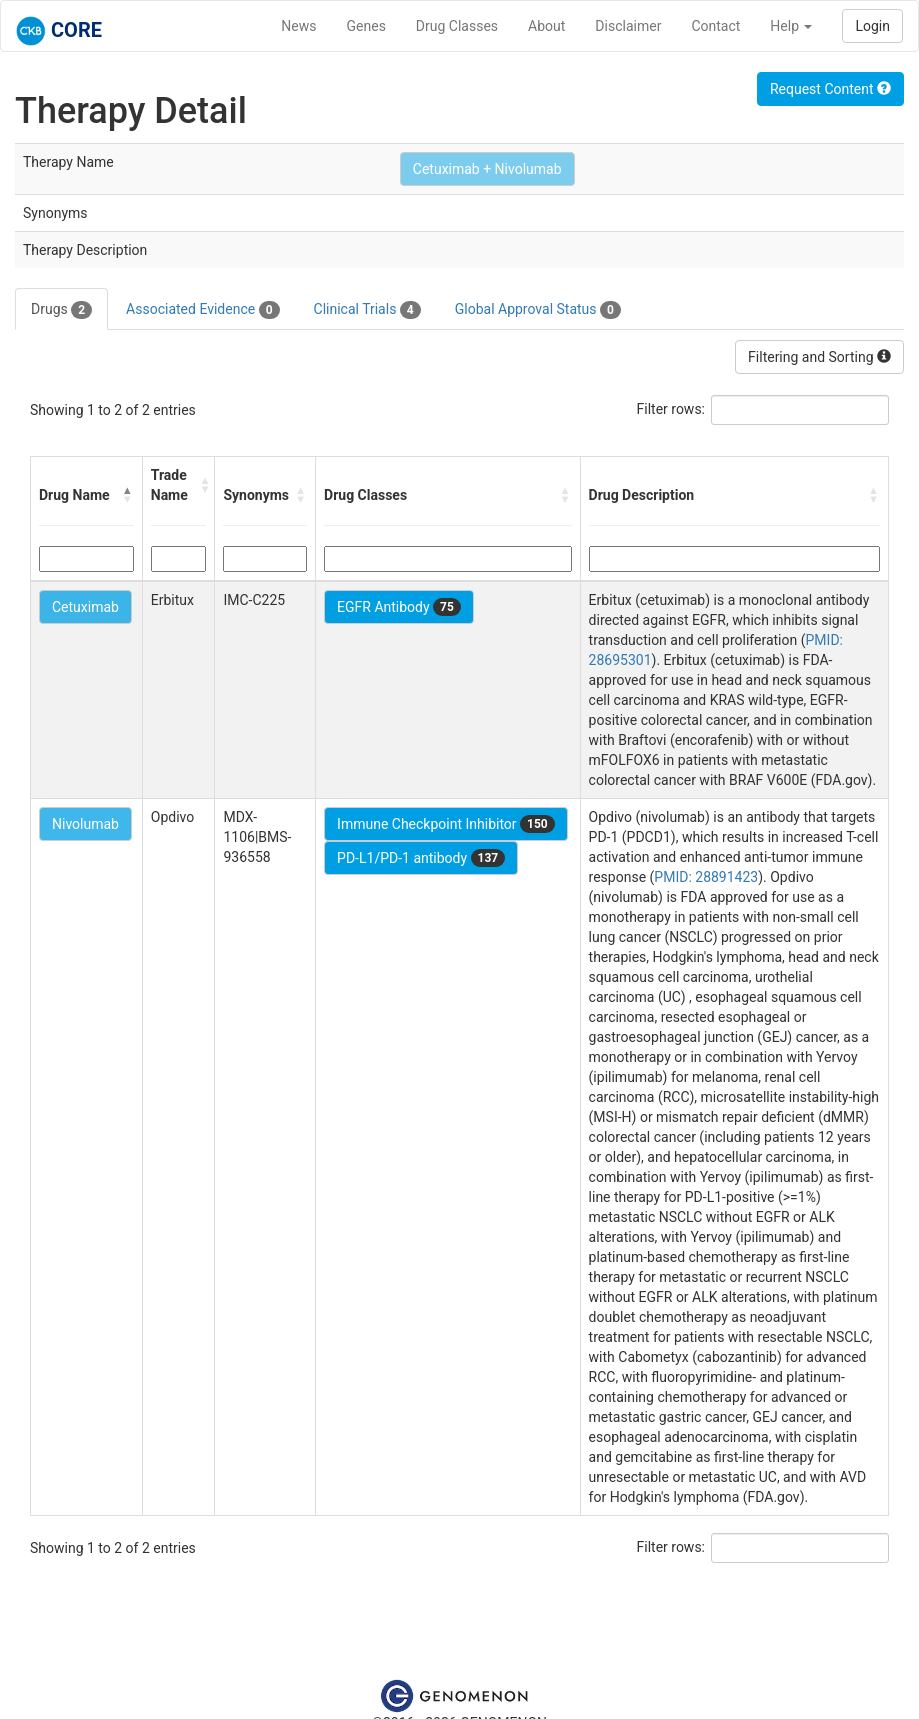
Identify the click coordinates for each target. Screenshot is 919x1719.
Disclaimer (628, 26)
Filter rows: (671, 409)
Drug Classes (457, 26)
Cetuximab (85, 607)
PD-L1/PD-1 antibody (421, 858)
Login (872, 26)
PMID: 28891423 (706, 877)
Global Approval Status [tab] (538, 310)
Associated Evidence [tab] (202, 310)
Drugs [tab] (61, 310)
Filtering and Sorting (819, 357)
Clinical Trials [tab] (367, 310)
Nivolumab (85, 824)
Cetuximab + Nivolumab (487, 169)
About (546, 26)
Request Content (830, 89)
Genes (366, 26)
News (298, 26)
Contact (715, 26)
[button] (128, 495)
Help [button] (791, 26)
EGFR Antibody (399, 607)
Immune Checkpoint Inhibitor (446, 824)
